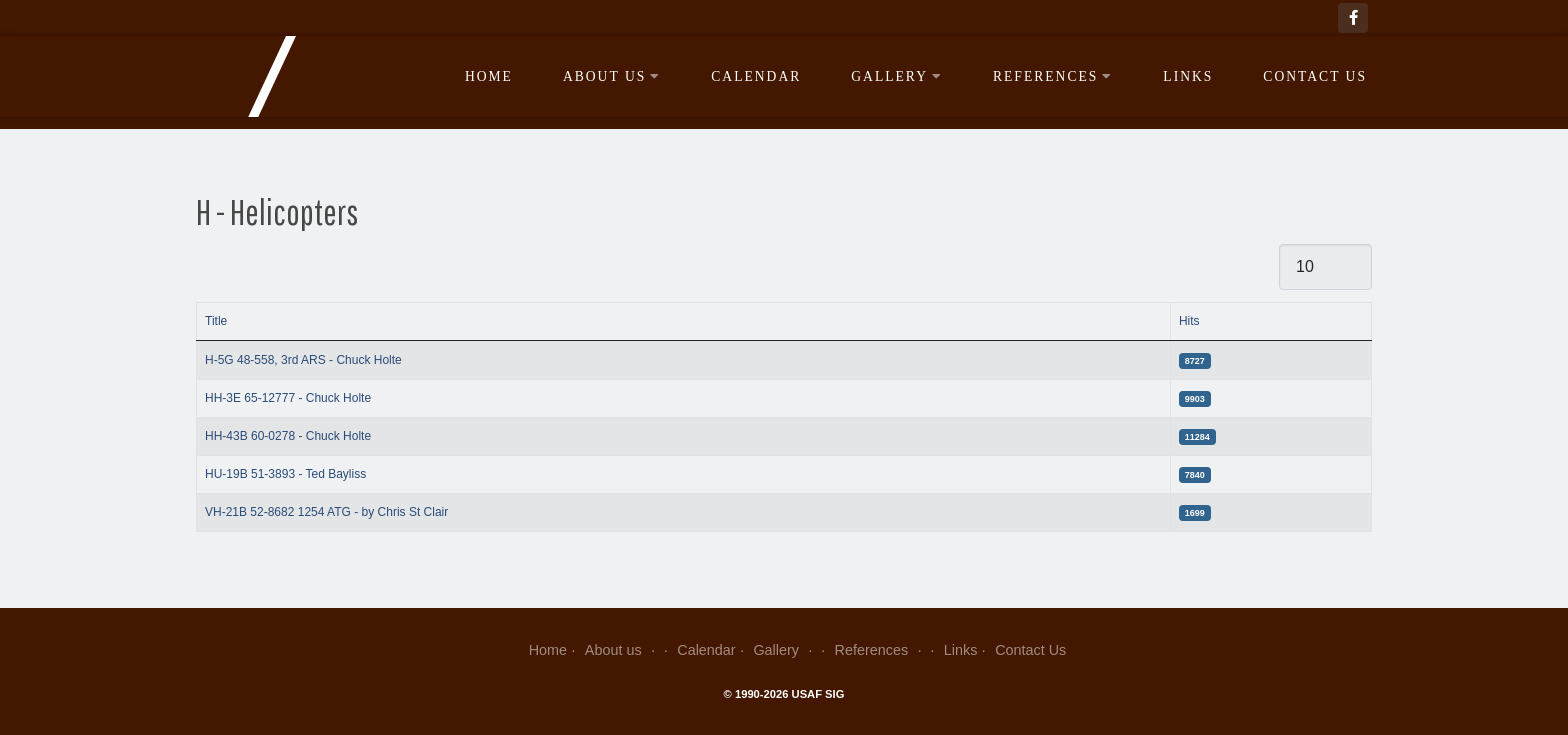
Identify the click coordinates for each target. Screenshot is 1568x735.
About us (612, 76)
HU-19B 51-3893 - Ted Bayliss (285, 474)
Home (489, 76)
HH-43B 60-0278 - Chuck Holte (288, 436)
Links (1188, 76)
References (1053, 76)
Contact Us (1315, 76)
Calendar (756, 76)
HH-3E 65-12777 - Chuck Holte (288, 398)
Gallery (897, 76)
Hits (1189, 321)
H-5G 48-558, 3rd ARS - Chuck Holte (303, 360)
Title (216, 321)
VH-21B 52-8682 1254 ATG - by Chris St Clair (326, 512)
